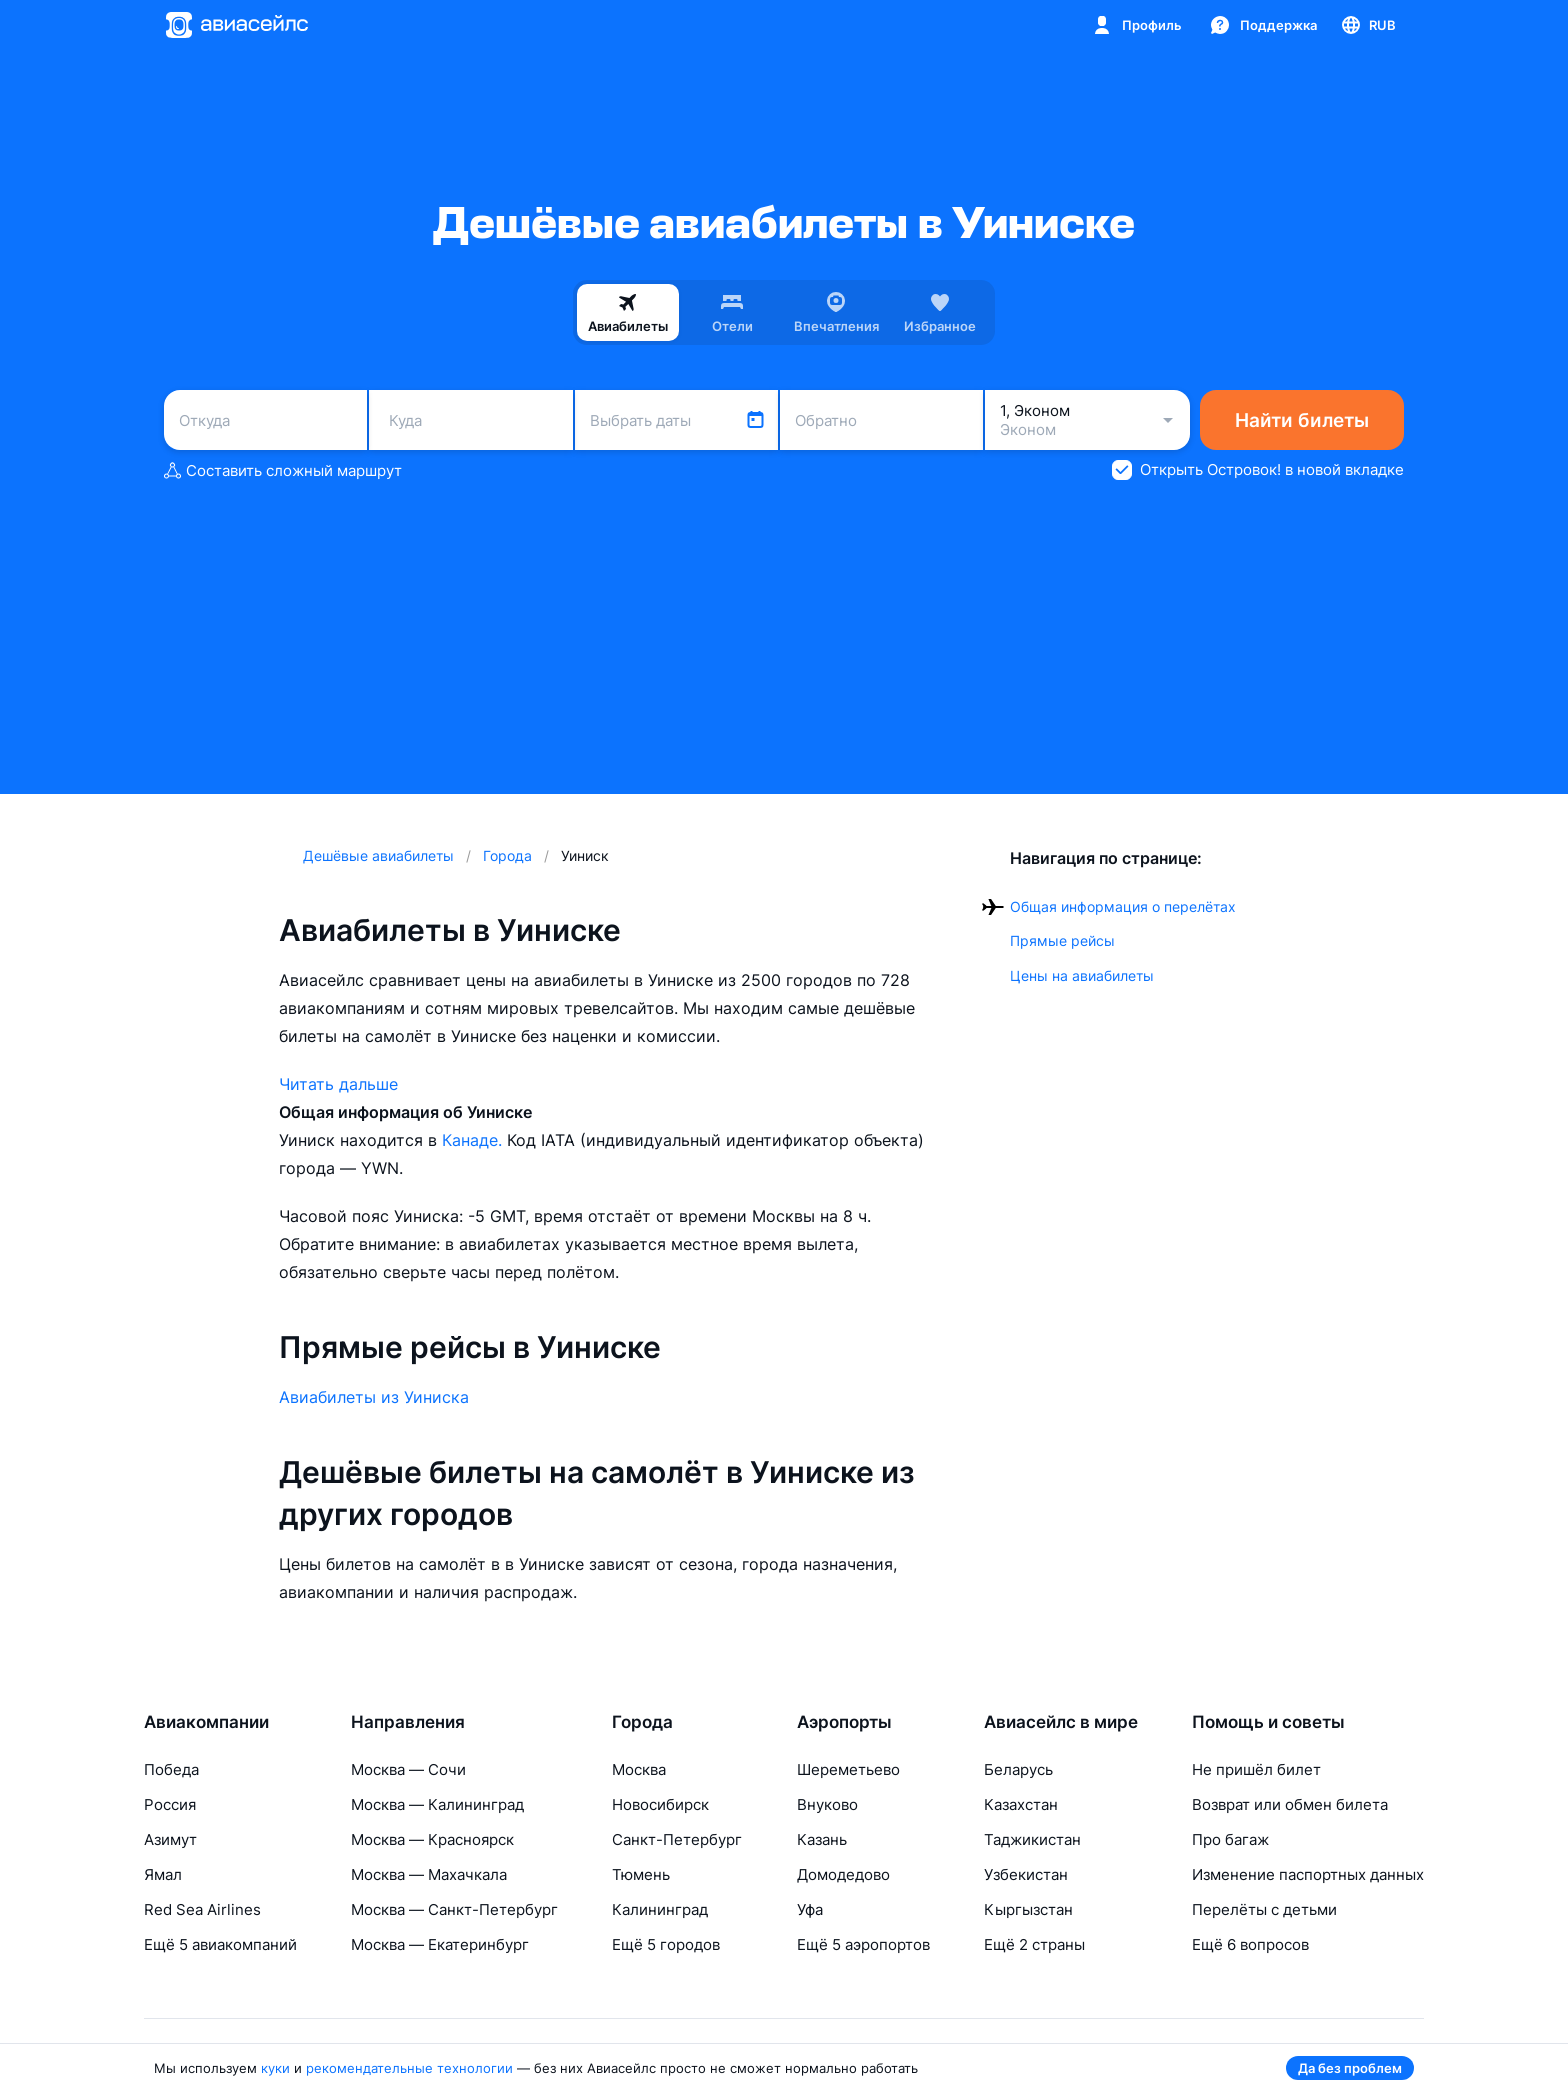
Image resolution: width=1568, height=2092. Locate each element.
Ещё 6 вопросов (1250, 1944)
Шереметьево (848, 1769)
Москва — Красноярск (432, 1839)
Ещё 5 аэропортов (863, 1944)
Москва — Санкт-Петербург (454, 1909)
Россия (170, 1804)
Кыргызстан (1028, 1909)
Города (642, 1722)
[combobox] (265, 420)
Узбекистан (1026, 1874)
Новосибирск (660, 1804)
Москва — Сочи (408, 1769)
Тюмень (641, 1874)
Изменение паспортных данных (1308, 1874)
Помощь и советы (1268, 1722)
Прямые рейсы (1062, 940)
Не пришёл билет (1256, 1769)
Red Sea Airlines (202, 1909)
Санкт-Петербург (677, 1839)
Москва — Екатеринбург (440, 1944)
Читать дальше (338, 1084)
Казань (822, 1839)
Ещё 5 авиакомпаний (220, 1944)
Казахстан (1021, 1804)
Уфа (810, 1909)
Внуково (827, 1804)
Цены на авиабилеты (1082, 975)
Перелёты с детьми (1264, 1909)
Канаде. (474, 1140)
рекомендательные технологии (409, 2068)
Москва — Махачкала (429, 1874)
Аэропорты (844, 1722)
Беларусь (1018, 1769)
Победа (171, 1769)
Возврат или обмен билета (1290, 1804)
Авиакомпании (206, 1722)
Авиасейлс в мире (1061, 1722)
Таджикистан (1032, 1839)
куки (275, 2068)
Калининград (660, 1909)
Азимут (170, 1839)
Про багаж (1230, 1839)
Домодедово (843, 1874)
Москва (639, 1769)
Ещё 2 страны (1034, 1944)
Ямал (163, 1874)
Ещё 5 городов (666, 1944)
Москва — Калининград (437, 1804)
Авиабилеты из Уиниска (374, 1397)
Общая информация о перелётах (1123, 906)
